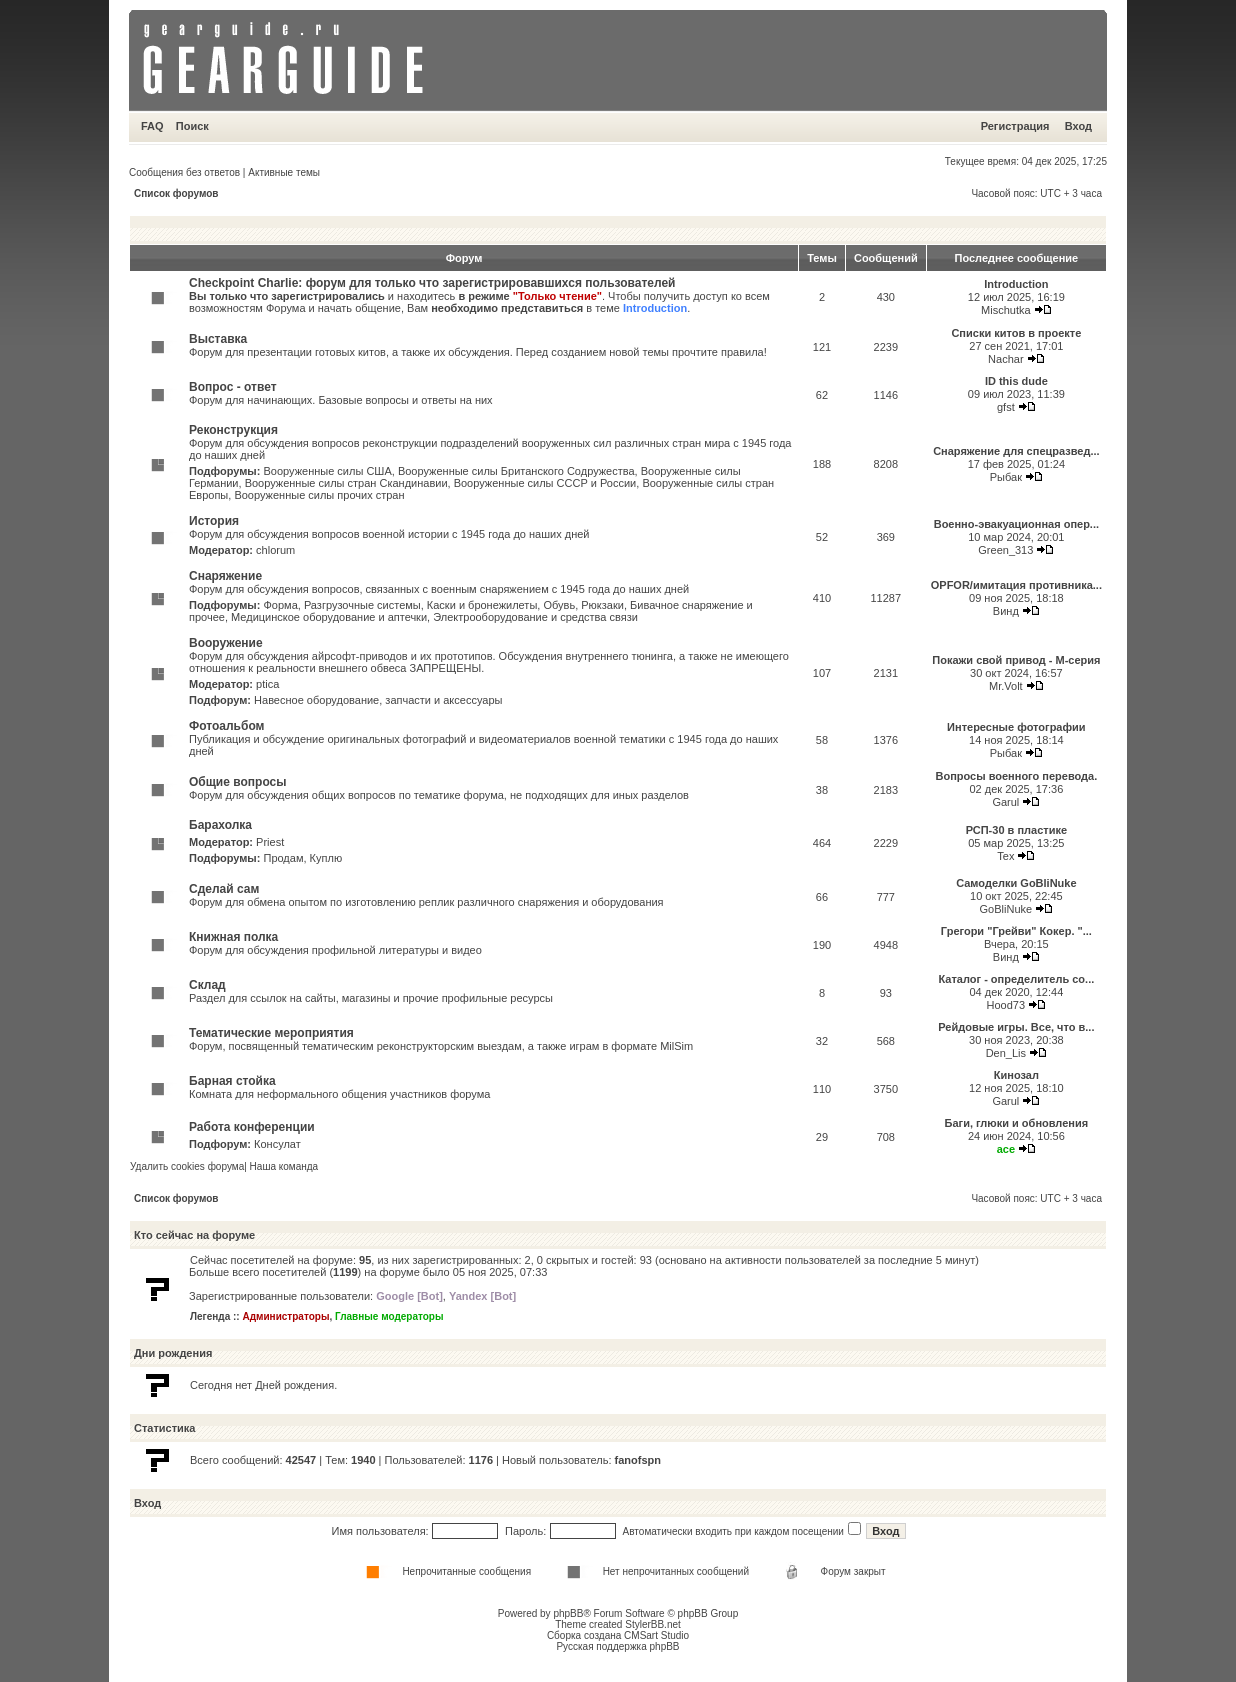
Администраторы (285, 1316)
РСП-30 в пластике (1016, 830)
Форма (280, 605)
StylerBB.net (653, 1624)
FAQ (152, 126)
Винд (1006, 611)
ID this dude (1016, 381)
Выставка (218, 339)
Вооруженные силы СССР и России (545, 483)
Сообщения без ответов (184, 172)
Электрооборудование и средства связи (535, 617)
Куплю (326, 858)
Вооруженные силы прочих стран (319, 495)
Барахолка (220, 825)
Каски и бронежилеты (482, 605)
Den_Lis (1006, 1053)
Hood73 (1006, 1005)
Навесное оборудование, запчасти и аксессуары (378, 700)
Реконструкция (233, 430)
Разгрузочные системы (362, 605)
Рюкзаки (602, 605)
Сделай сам (224, 889)
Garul (1005, 802)
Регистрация (1015, 126)
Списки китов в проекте (1016, 333)
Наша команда (284, 1166)
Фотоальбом (226, 726)
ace (1006, 1149)
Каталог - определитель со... (1016, 979)
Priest (270, 842)
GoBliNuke (1006, 909)
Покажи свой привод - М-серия (1016, 660)
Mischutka (1006, 310)
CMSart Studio (656, 1635)
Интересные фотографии (1016, 727)
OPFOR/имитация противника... (1016, 585)
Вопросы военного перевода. (1016, 776)
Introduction (655, 308)
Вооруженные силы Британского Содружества (516, 471)
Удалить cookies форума (187, 1166)
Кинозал (1016, 1075)
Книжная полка (233, 937)
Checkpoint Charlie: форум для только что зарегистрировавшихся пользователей (432, 283)
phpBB (568, 1613)
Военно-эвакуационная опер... (1016, 524)
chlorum (275, 550)
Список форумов (176, 193)
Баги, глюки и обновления (1017, 1123)
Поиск (192, 126)
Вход (1078, 126)
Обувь (559, 605)
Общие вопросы (237, 782)
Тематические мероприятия (271, 1033)
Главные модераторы (389, 1316)
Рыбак (1006, 477)
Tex (1005, 856)
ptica (267, 684)
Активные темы (284, 172)
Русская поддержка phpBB (617, 1646)
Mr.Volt (1006, 686)
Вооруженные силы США (327, 471)
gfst (1006, 407)
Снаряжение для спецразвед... (1016, 451)
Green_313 (1005, 550)
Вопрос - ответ (233, 387)
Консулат (277, 1144)
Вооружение (226, 643)
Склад (207, 985)
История (214, 521)
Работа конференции (252, 1127)
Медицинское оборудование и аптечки (329, 617)
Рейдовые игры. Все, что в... (1016, 1027)
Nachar (1005, 359)
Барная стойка (232, 1081)
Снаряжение (225, 576)
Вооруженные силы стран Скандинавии (346, 483)
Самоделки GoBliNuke (1016, 883)
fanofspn (638, 1460)
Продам (283, 858)
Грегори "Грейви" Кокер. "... (1016, 931)
